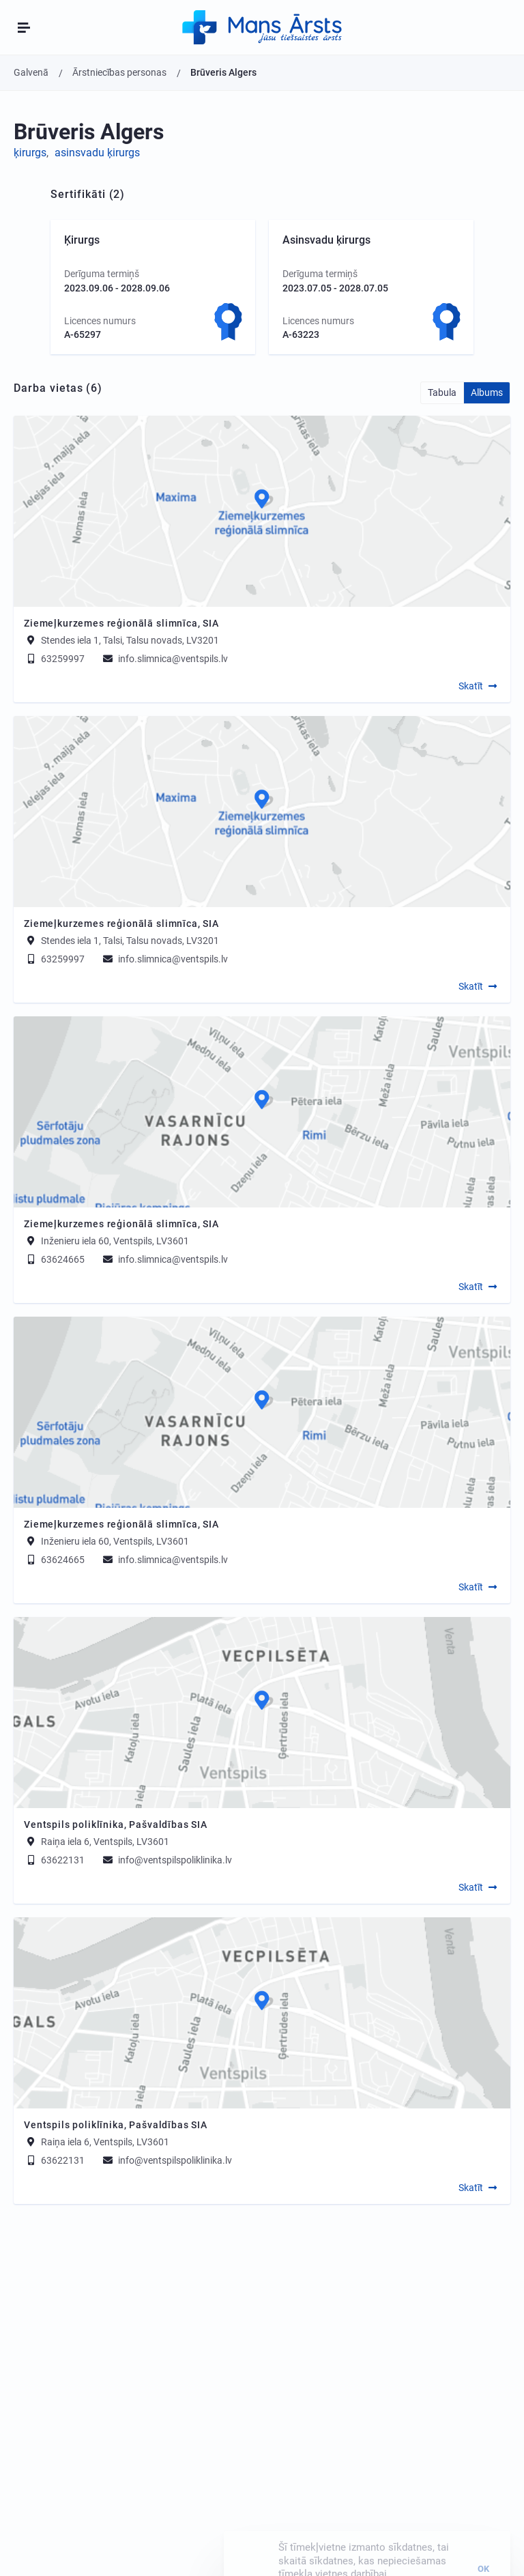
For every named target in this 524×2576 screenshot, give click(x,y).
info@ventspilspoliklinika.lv (166, 1860)
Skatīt (470, 686)
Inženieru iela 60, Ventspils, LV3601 (115, 1240)
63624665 (54, 1259)
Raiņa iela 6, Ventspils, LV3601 (105, 1841)
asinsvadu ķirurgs (97, 152)
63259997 (54, 658)
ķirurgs (30, 152)
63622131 (54, 1860)
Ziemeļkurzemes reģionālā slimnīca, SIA (121, 623)
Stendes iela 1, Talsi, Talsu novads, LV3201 (130, 640)
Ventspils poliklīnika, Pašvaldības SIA (115, 1824)
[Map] (262, 511)
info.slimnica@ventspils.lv (164, 658)
